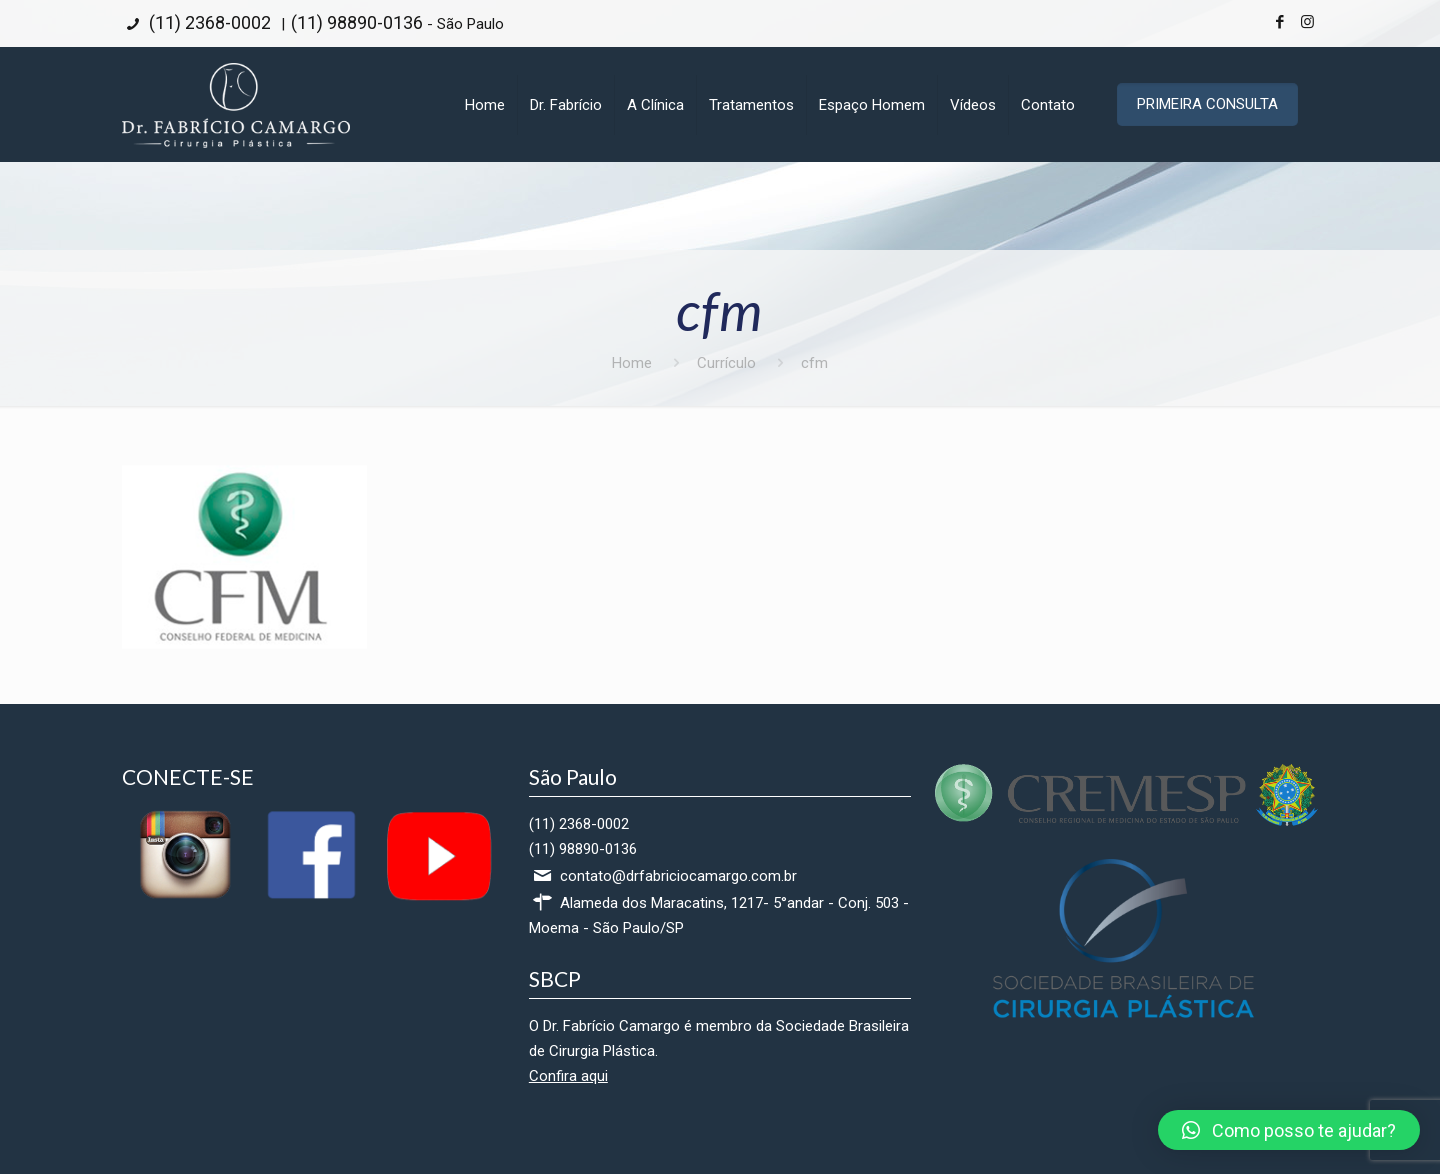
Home (632, 363)
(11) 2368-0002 (208, 22)
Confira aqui (568, 1076)
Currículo (726, 363)
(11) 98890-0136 (357, 22)
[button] (1289, 1130)
